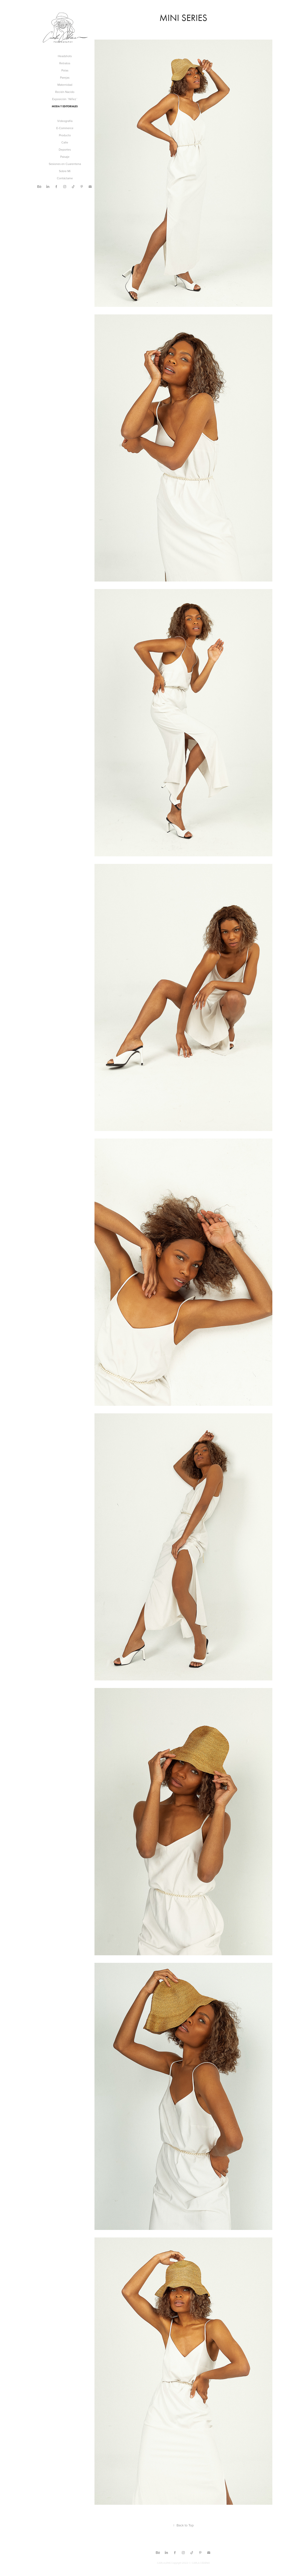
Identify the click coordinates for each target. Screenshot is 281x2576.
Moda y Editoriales (65, 106)
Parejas (64, 77)
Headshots (65, 56)
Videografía (64, 121)
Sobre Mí (65, 171)
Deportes (65, 149)
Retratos (64, 63)
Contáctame (65, 178)
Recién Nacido (64, 92)
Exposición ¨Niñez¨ (65, 99)
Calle (64, 142)
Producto (65, 135)
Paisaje (64, 157)
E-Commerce (64, 128)
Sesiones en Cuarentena (65, 164)
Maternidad (64, 85)
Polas (64, 70)
